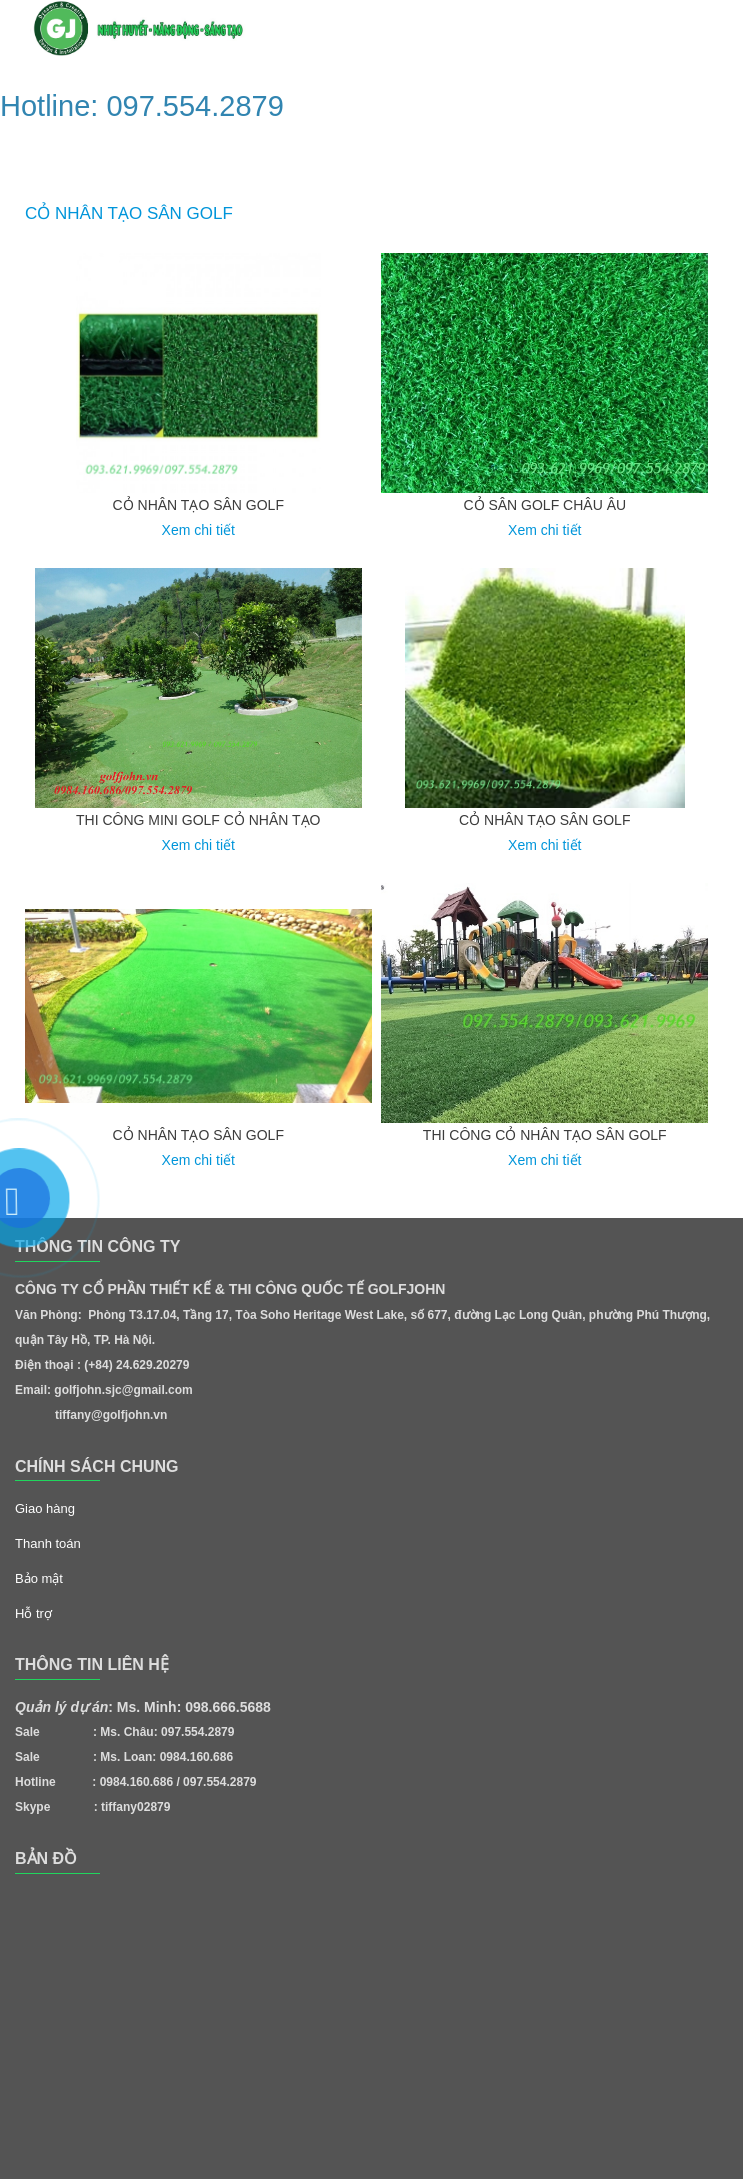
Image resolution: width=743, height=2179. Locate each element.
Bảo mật (39, 1578)
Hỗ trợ (33, 1613)
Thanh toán (48, 1543)
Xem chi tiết (198, 530)
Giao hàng (45, 1508)
